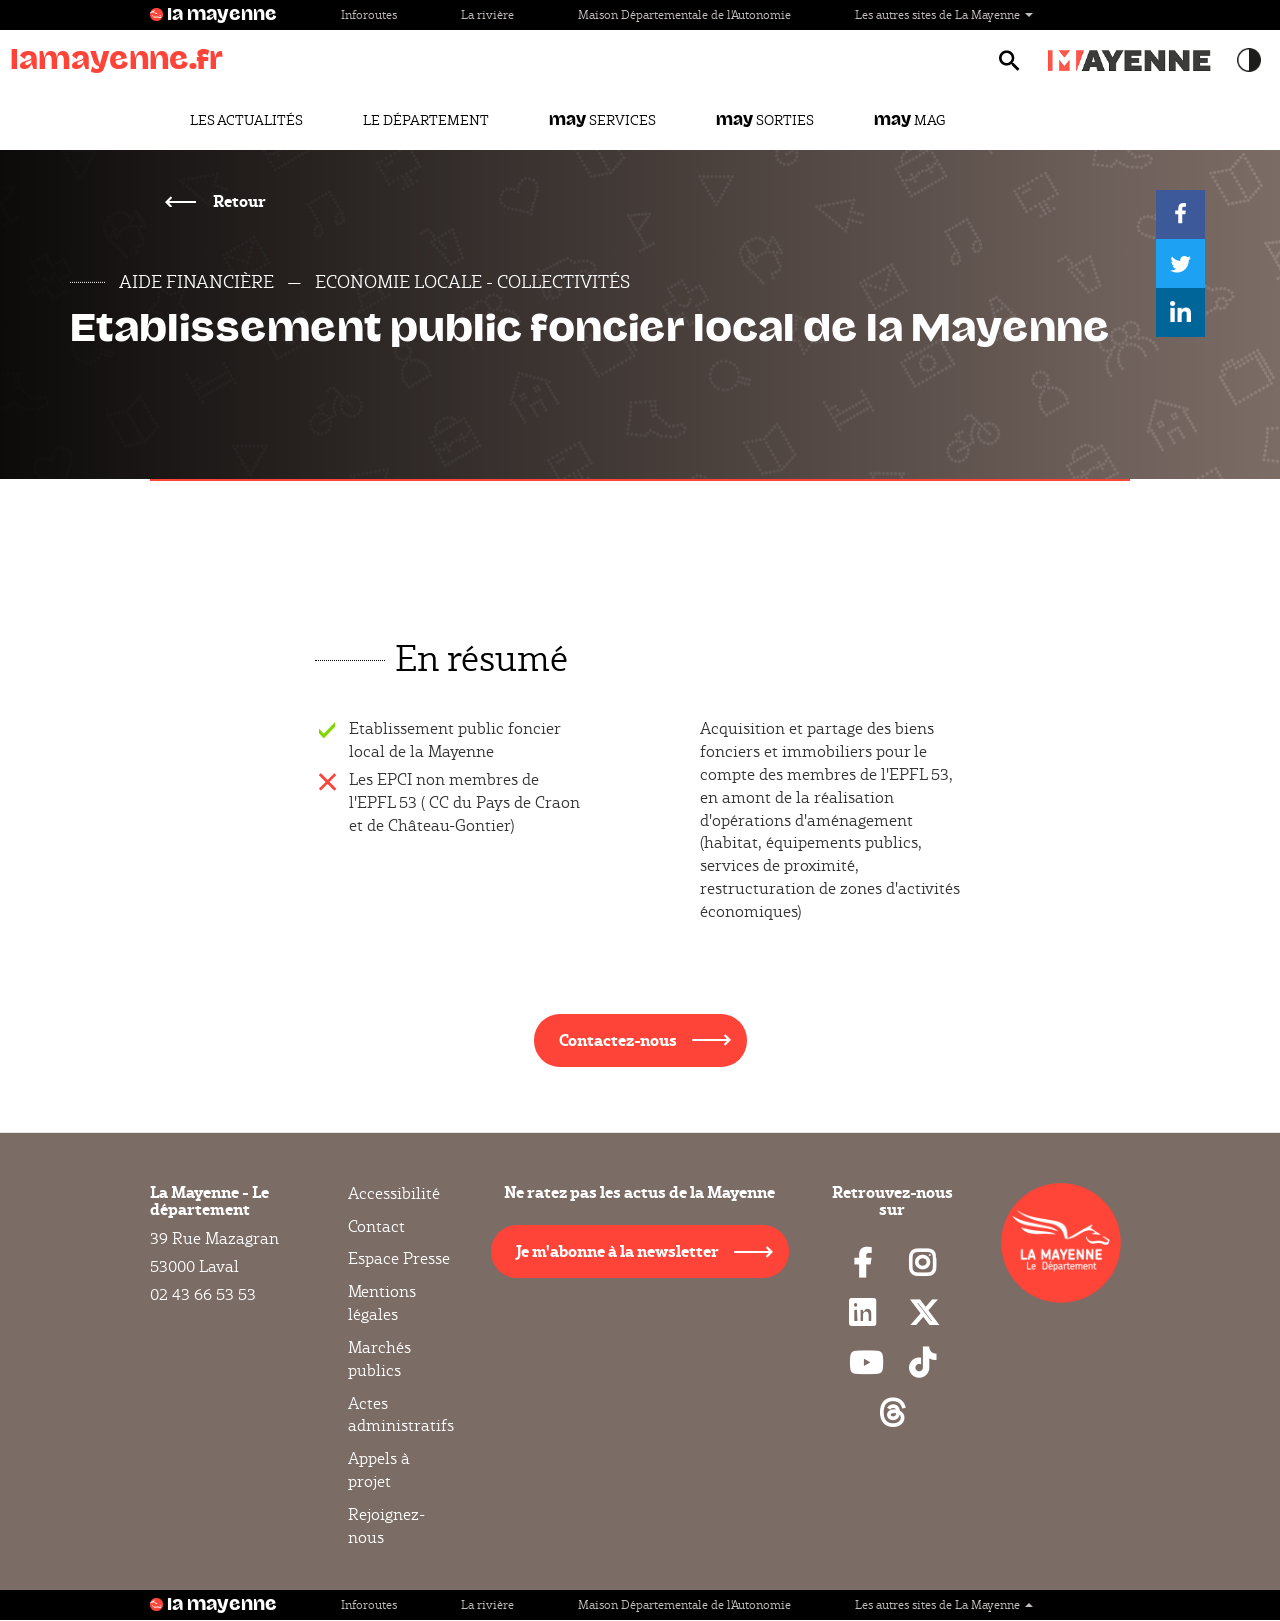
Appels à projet (379, 1470)
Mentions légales (382, 1303)
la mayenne (222, 15)
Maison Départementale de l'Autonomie (684, 14)
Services (602, 120)
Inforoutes (369, 14)
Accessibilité (394, 1194)
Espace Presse (399, 1258)
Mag (909, 120)
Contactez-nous (618, 1039)
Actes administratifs (401, 1415)
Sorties (765, 120)
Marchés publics (379, 1359)
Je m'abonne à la (617, 1250)
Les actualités (246, 120)
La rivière (487, 14)
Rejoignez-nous (386, 1526)
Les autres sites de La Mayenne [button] (944, 14)
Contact (376, 1226)
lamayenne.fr (116, 59)
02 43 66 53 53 (203, 1294)
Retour (238, 200)
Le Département (426, 120)
